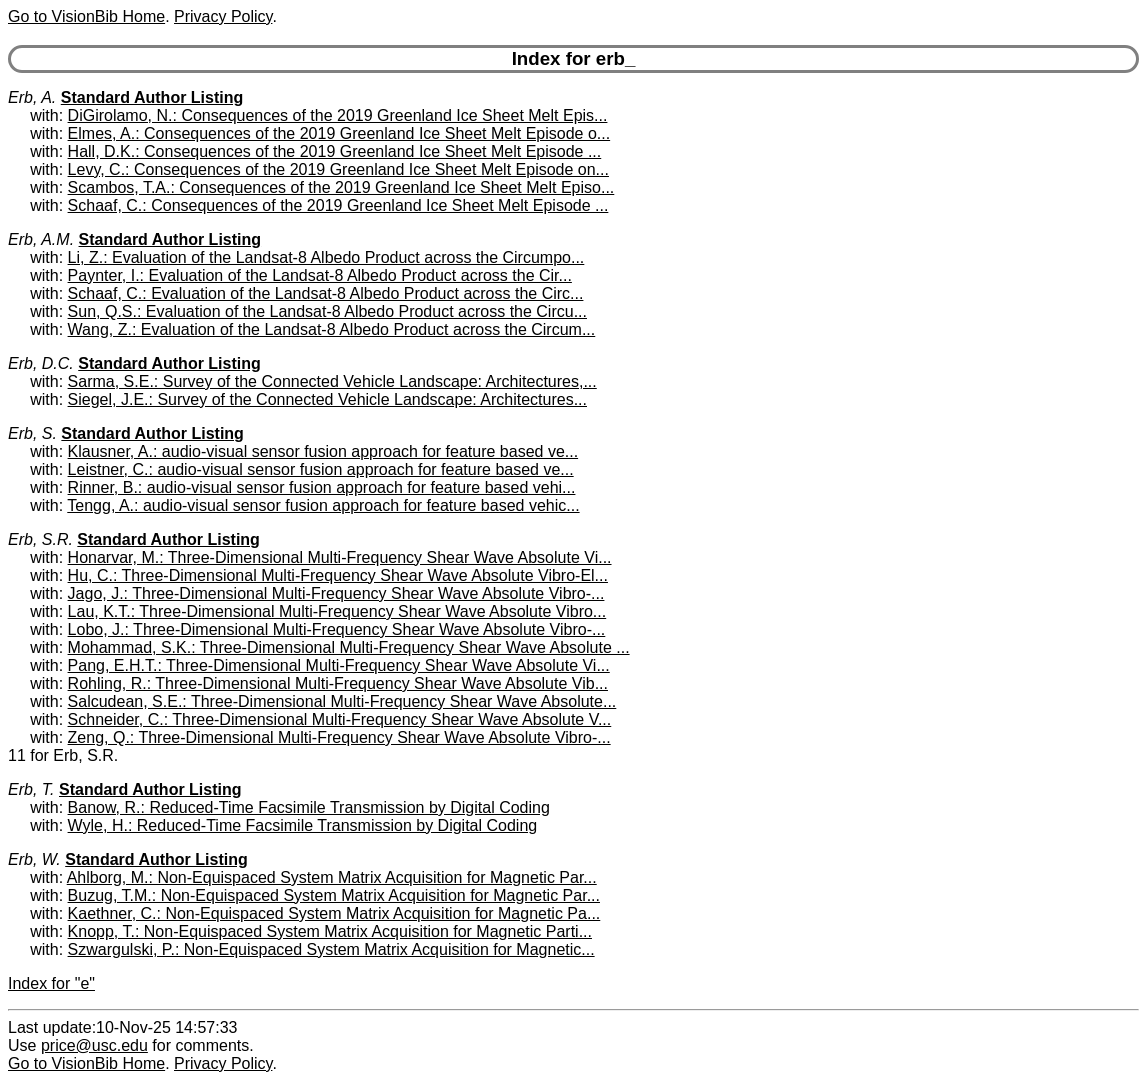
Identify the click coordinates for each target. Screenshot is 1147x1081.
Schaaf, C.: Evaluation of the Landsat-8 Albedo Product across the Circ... (326, 293)
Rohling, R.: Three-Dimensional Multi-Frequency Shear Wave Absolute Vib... (338, 683)
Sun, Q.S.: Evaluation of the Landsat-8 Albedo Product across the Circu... (327, 311)
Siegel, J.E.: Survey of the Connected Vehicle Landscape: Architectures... (327, 399)
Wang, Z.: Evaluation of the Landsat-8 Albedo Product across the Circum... (332, 329)
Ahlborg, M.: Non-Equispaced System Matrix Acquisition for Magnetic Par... (332, 877)
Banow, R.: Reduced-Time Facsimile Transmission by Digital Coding (309, 807)
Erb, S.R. (40, 539)
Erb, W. (34, 859)
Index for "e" (51, 983)
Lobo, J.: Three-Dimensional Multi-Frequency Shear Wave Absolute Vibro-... (337, 629)
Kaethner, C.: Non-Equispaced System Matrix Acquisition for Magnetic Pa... (334, 913)
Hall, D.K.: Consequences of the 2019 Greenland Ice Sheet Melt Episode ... (335, 151)
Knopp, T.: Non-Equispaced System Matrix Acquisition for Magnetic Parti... (330, 931)
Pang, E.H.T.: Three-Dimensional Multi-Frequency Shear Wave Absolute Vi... (339, 665)
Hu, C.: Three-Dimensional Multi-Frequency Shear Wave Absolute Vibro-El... (338, 575)
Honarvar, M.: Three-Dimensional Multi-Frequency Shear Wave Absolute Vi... (340, 557)
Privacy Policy (223, 16)
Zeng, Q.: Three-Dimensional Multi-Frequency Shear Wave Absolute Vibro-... (339, 737)
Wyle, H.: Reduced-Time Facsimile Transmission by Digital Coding (303, 825)
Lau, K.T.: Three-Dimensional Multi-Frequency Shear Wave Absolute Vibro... (337, 611)
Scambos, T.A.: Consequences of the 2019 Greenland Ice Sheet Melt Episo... (341, 187)
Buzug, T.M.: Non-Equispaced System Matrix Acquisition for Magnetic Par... (334, 895)
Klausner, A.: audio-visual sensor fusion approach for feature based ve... (323, 451)
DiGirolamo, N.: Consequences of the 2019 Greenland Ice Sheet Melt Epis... (338, 115)
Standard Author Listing (152, 97)
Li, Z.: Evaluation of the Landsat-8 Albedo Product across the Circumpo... (326, 257)
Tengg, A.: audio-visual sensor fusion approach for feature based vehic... (323, 505)
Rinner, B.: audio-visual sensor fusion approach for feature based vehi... (322, 487)
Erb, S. (32, 433)
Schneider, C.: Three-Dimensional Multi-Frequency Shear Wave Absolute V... (340, 719)
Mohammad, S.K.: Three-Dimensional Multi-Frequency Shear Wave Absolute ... (349, 647)
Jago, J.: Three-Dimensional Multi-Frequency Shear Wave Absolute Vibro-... (336, 593)
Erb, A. (32, 97)
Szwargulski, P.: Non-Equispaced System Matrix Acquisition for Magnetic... (331, 949)
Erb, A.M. (41, 239)
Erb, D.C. (41, 363)
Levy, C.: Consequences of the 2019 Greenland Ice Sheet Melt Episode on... (338, 169)
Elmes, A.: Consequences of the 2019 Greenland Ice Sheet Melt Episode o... (339, 133)
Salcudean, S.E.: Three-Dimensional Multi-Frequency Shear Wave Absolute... (342, 701)
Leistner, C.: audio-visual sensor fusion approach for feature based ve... (321, 469)
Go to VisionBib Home (86, 16)
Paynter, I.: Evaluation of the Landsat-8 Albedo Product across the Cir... (320, 275)
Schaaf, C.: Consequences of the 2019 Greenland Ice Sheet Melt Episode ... (338, 205)
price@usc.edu (94, 1045)
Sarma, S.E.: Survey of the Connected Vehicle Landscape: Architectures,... (332, 381)
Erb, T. (31, 789)
